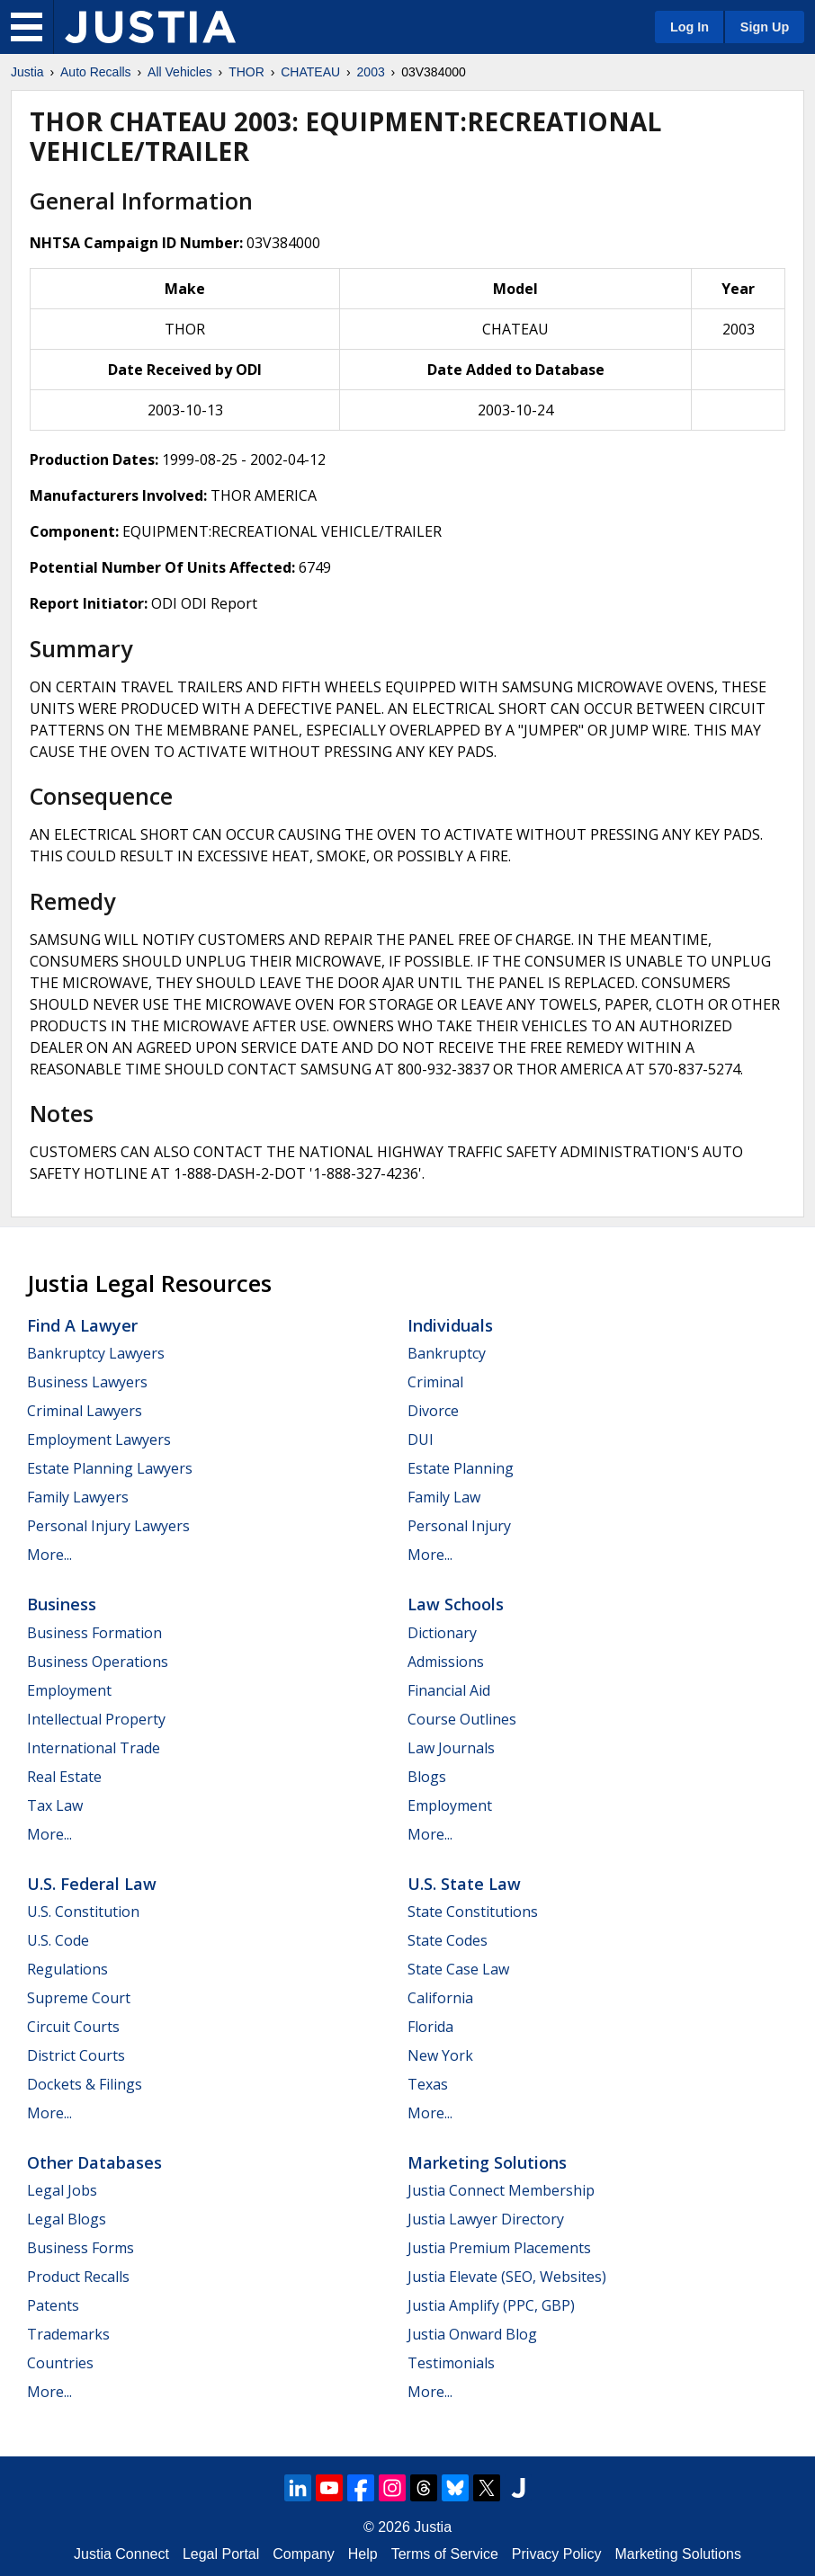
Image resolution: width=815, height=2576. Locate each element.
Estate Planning (461, 1468)
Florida (430, 2027)
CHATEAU (310, 72)
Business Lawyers (87, 1382)
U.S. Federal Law (92, 1883)
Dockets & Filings (84, 2084)
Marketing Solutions (487, 2162)
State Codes (448, 1940)
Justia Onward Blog (472, 2334)
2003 (371, 72)
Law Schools (456, 1604)
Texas (428, 2084)
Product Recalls (78, 2276)
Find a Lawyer (82, 1325)
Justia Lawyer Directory (486, 2219)
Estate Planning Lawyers (110, 1468)
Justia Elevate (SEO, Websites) (507, 2276)
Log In (689, 27)
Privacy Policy (557, 2554)
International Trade (93, 1748)
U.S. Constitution (83, 1911)
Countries (60, 2363)
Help (363, 2554)
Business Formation (94, 1633)
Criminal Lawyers (84, 1411)
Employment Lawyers (99, 1439)
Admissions (446, 1661)
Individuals (450, 1325)
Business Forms (80, 2248)
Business (61, 1604)
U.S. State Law (464, 1883)
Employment (69, 1690)
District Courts (76, 2055)
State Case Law (458, 1969)
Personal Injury (459, 1526)
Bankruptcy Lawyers (96, 1353)
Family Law (444, 1497)
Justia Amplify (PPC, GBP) (491, 2305)
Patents (53, 2305)
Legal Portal (221, 2554)
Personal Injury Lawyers (108, 1526)
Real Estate (64, 1777)
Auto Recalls (95, 72)
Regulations (67, 1969)
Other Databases (94, 2162)
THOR (246, 72)
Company (303, 2554)
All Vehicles (180, 72)
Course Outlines (462, 1719)
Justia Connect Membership (501, 2190)
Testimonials (451, 2363)
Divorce (433, 1411)
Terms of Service (444, 2554)
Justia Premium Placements (499, 2248)
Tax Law (55, 1805)
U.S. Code (58, 1940)
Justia (27, 72)
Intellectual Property (96, 1719)
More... (49, 1554)
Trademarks (68, 2334)
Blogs (427, 1777)
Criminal (435, 1382)
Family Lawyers (78, 1497)
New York (440, 2055)
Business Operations (97, 1661)
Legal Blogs (66, 2219)
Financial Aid (449, 1690)
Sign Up (764, 27)
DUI (421, 1439)
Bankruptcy (447, 1353)
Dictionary (442, 1633)
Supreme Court (78, 1998)
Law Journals (451, 1748)
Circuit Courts (73, 2027)
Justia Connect (121, 2554)
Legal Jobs (62, 2190)
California (440, 1998)
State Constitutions (473, 1911)
